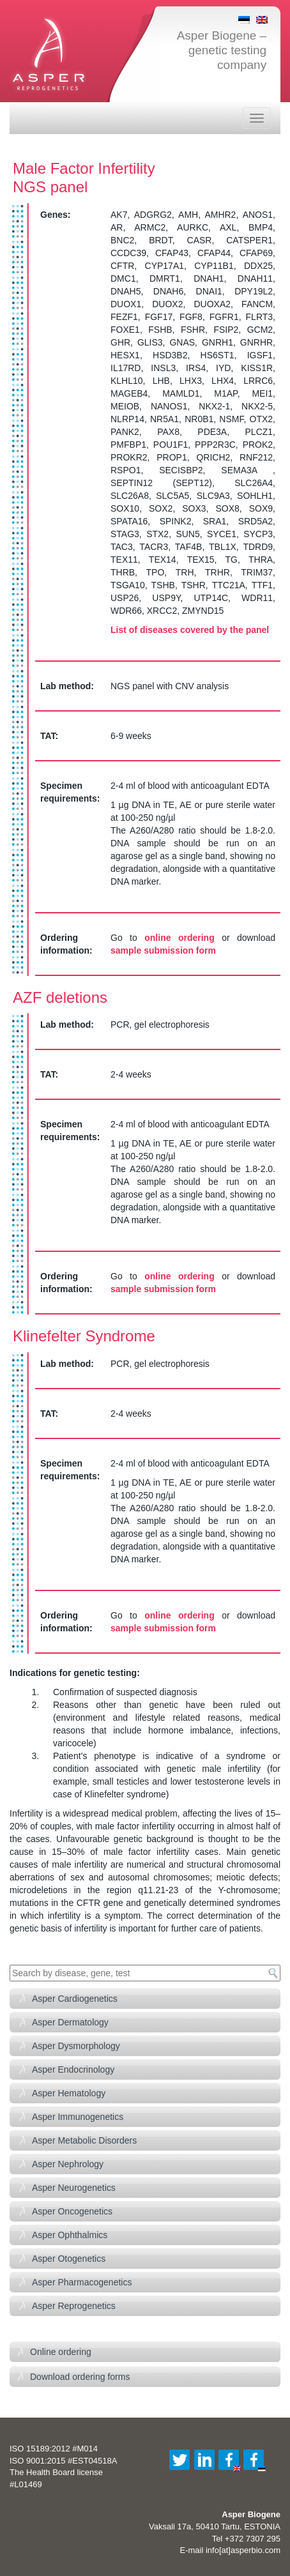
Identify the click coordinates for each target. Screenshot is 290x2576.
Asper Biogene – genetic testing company (222, 50)
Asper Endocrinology (73, 2069)
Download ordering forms (80, 2377)
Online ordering (60, 2352)
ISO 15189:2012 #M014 (54, 2448)
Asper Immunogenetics (77, 2117)
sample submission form (163, 950)
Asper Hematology (68, 2093)
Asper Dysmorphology (76, 2046)
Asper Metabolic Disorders (84, 2140)
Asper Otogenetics (68, 2258)
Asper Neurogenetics (74, 2188)
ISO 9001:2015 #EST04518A (63, 2460)
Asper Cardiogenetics (75, 1998)
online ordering (179, 938)
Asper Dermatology (70, 2022)
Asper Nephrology (67, 2164)
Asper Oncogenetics (72, 2211)
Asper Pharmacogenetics (82, 2282)
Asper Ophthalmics (69, 2235)
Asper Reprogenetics (74, 2306)
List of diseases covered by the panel (190, 630)
